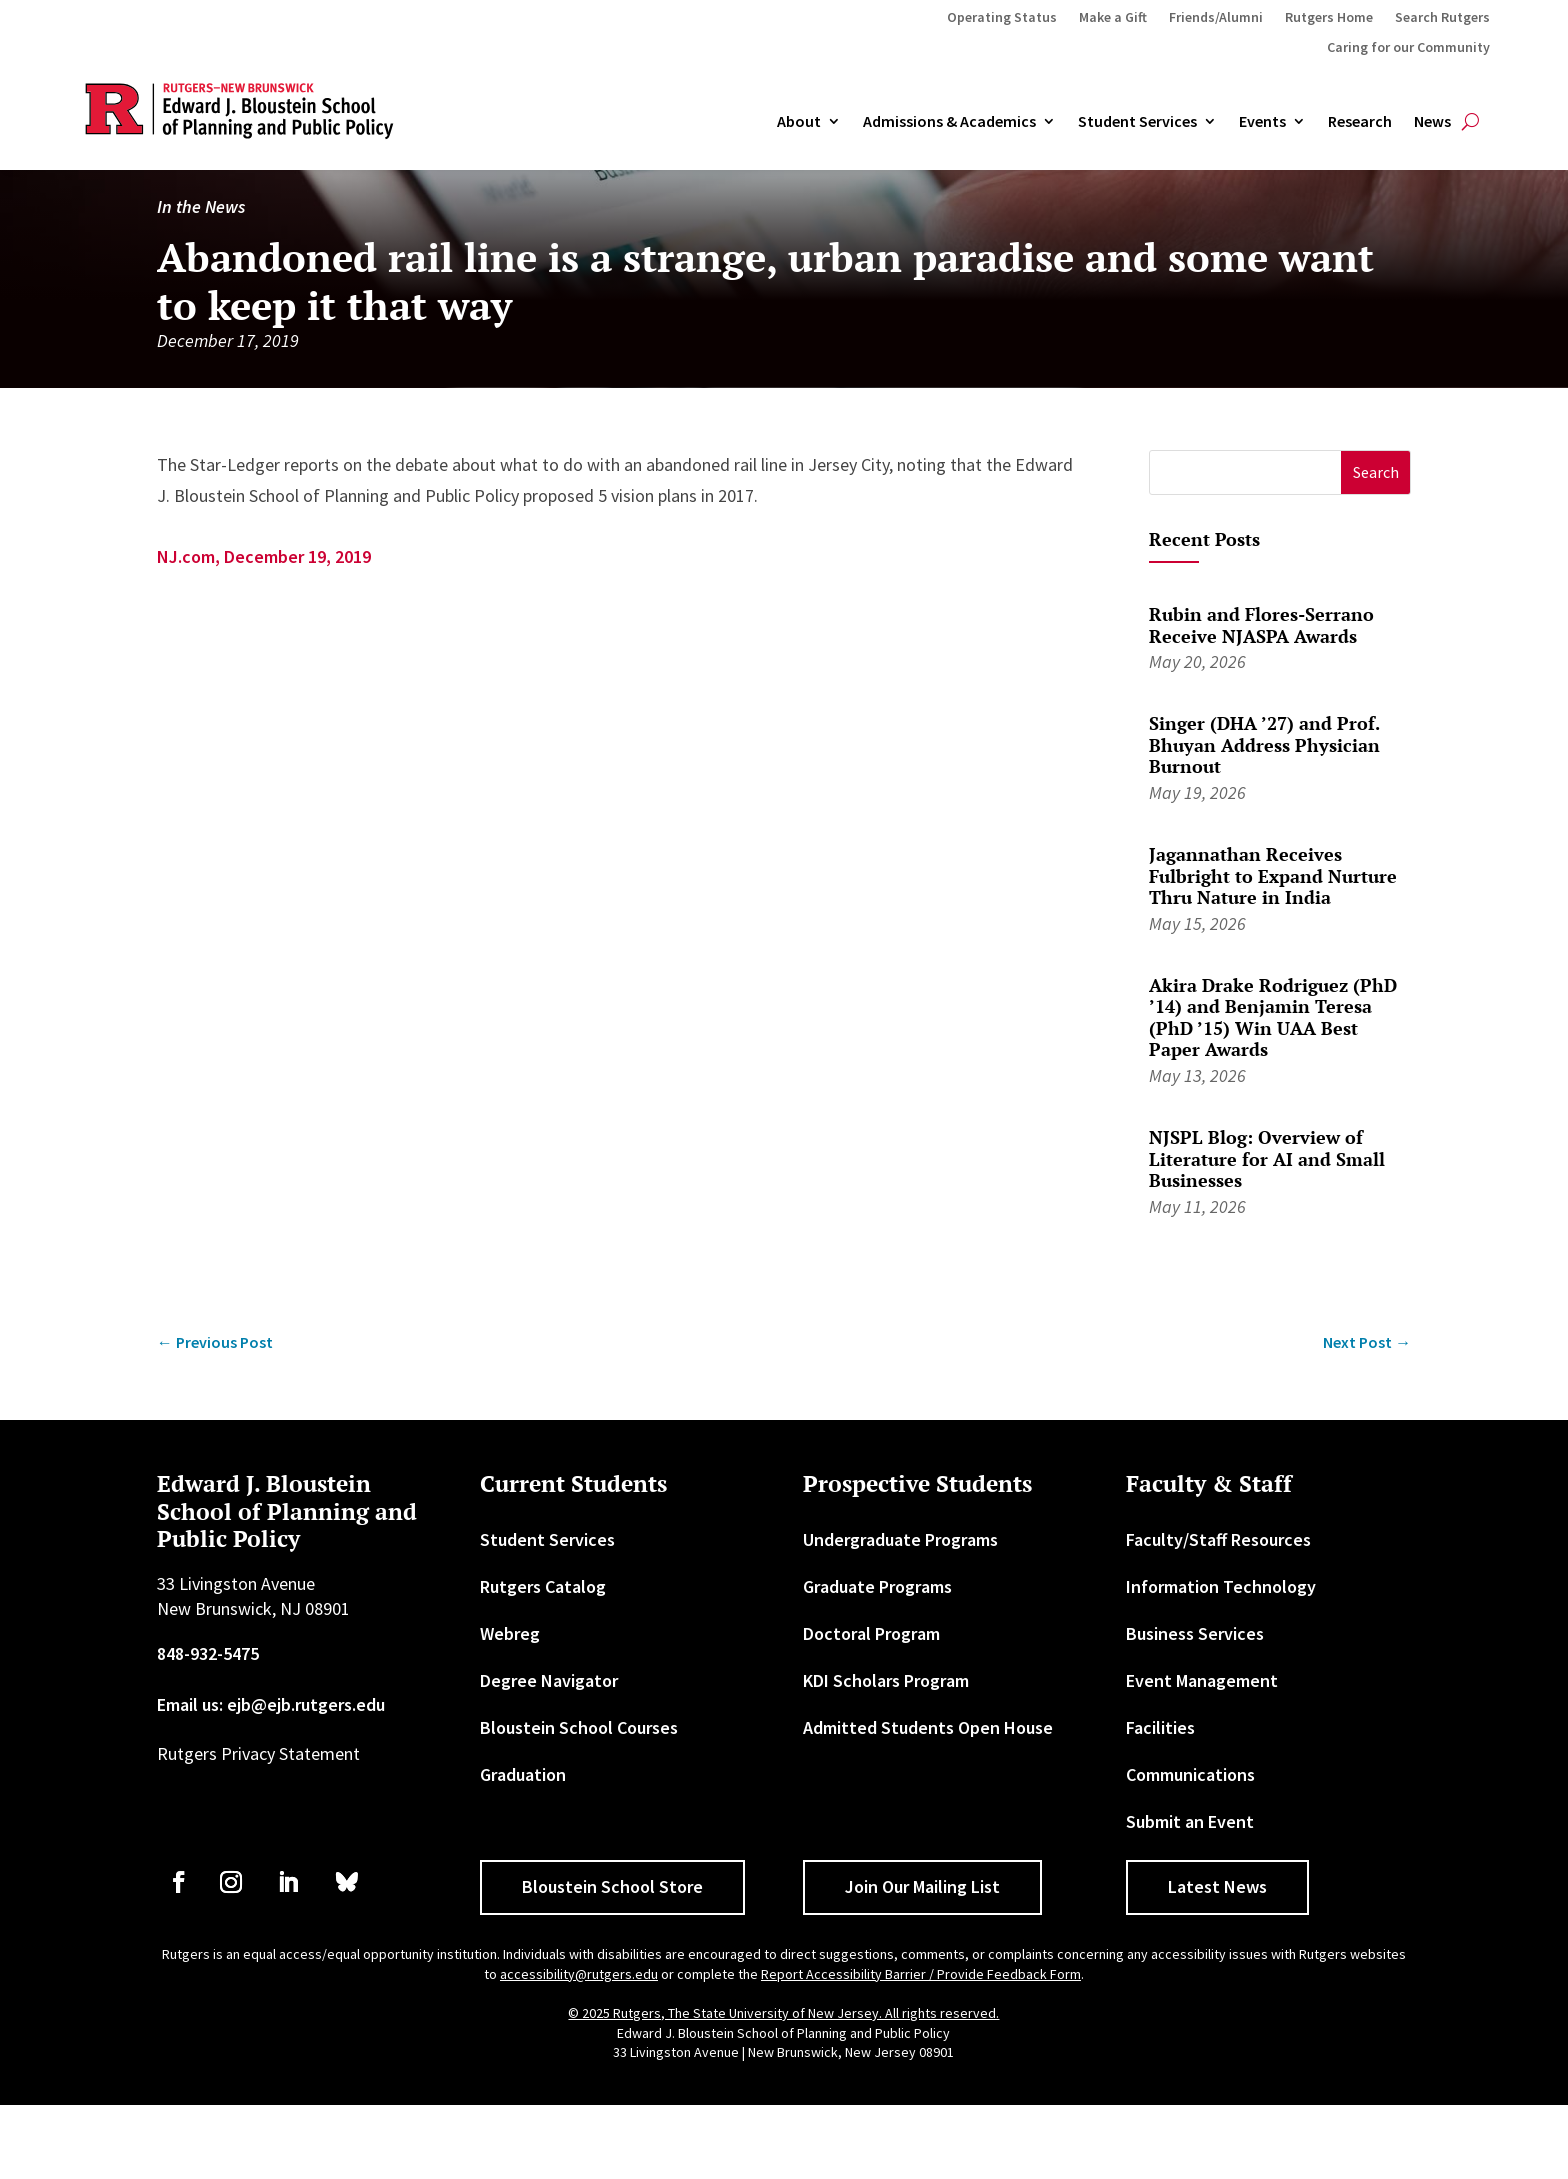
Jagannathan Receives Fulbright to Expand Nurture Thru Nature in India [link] (1273, 949)
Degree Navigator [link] (549, 1754)
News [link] (1432, 122)
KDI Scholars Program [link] (886, 1754)
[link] (215, 1415)
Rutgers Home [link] (1329, 18)
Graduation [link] (523, 1848)
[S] (1245, 546)
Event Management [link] (1202, 1754)
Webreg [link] (510, 1707)
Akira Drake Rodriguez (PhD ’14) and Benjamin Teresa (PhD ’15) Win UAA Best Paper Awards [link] (1273, 1090)
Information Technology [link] (1221, 1660)
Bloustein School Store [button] (612, 1960)
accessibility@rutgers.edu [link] (579, 2047)
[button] (1375, 546)
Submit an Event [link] (1190, 1895)
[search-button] (1470, 122)
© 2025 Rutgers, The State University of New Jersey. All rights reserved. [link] (783, 2087)
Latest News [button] (1217, 1960)
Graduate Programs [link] (877, 1660)
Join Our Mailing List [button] (922, 1960)
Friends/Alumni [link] (1216, 18)
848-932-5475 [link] (208, 1727)
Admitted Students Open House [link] (928, 1801)
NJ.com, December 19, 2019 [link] (264, 630)
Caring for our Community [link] (1408, 48)
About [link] (799, 122)
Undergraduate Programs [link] (900, 1613)
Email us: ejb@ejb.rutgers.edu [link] (271, 1777)
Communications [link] (1190, 1848)
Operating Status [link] (1002, 18)
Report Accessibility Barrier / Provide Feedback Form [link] (921, 2047)
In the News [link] (201, 280)
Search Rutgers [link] (1442, 18)
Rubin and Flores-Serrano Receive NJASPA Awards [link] (1261, 699)
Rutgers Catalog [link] (543, 1660)
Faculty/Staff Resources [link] (1218, 1613)
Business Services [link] (1195, 1707)
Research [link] (1360, 122)
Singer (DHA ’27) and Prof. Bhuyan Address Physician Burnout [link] (1264, 818)
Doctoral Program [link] (871, 1707)
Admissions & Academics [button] (949, 122)
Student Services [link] (1137, 122)
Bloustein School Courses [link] (579, 1801)
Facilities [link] (1160, 1801)
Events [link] (1262, 122)
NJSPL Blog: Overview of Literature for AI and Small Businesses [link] (1267, 1232)
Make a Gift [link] (1113, 18)
